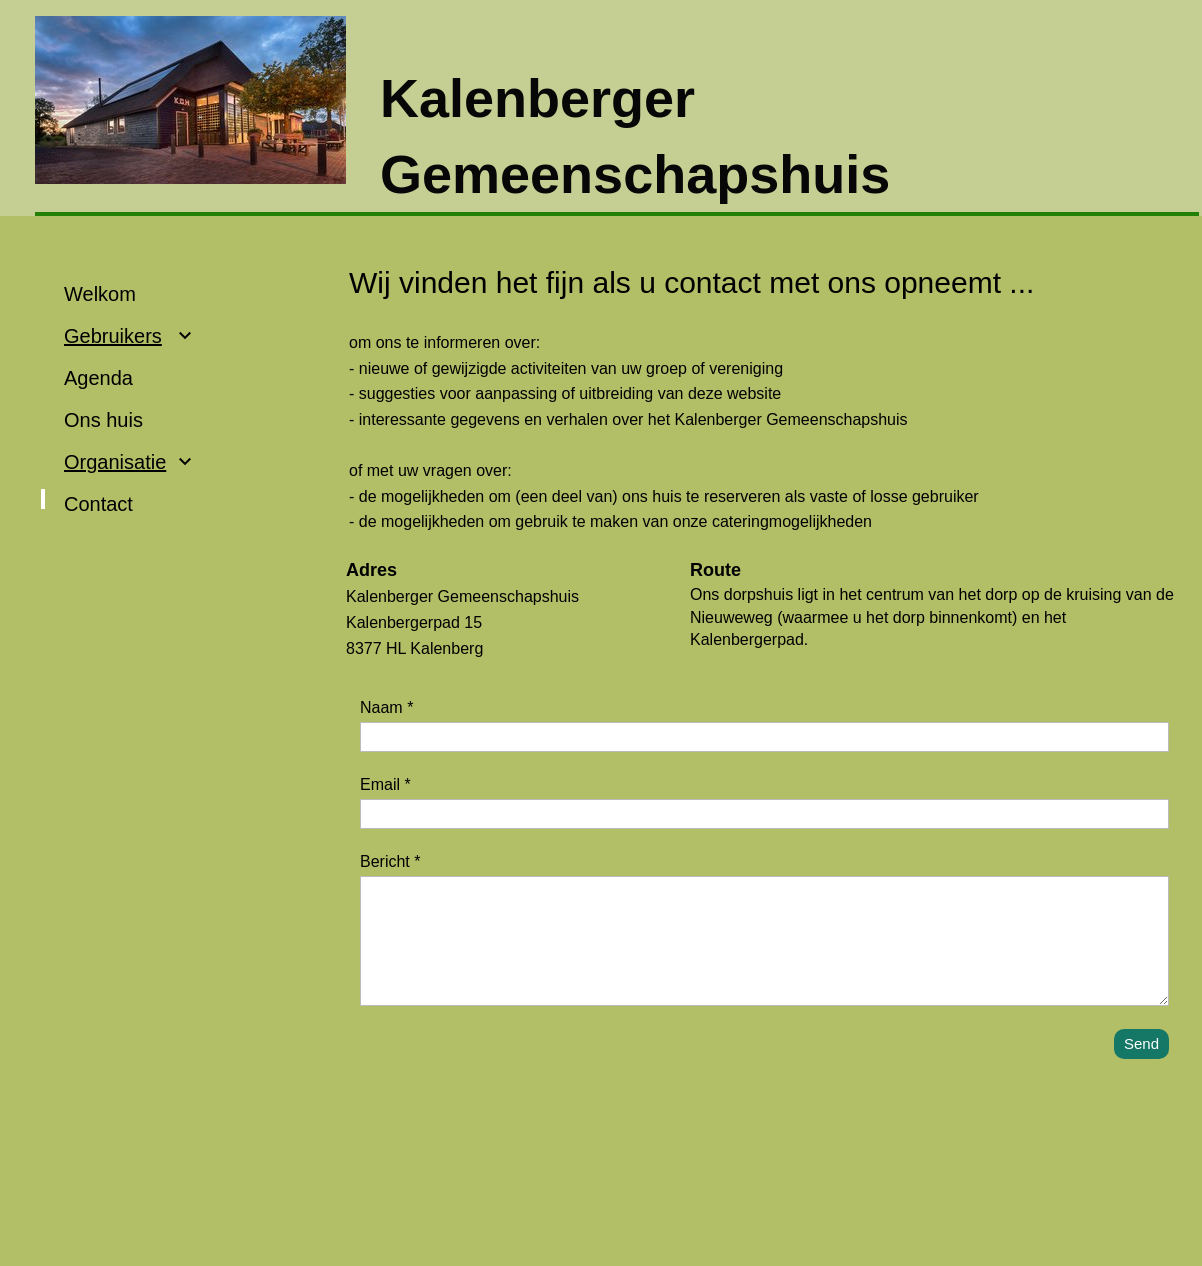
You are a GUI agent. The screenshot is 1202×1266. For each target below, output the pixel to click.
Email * (385, 784)
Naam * (386, 707)
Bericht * (390, 861)
